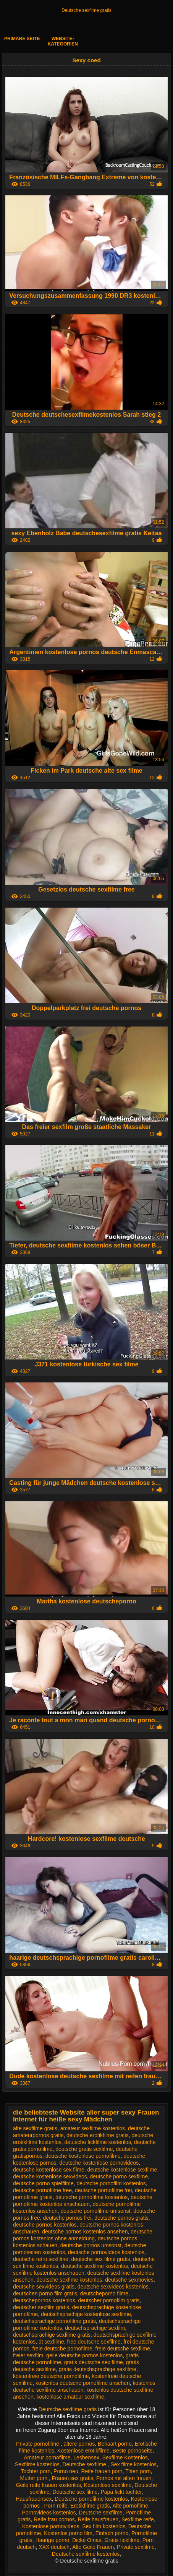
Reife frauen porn (101, 2471)
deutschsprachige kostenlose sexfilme (86, 2314)
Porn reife (56, 2506)
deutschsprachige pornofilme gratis (54, 2321)
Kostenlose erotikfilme (83, 2451)
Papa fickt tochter (120, 2492)
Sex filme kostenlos (134, 2464)
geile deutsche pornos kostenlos (84, 2355)
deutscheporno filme (104, 2293)
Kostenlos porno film (68, 2533)
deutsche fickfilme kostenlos (98, 2142)
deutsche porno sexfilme (119, 2176)
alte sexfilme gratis (35, 2128)
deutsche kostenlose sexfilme (122, 2170)
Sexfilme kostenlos (37, 2464)
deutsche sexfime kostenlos (69, 2280)
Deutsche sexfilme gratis (86, 10)
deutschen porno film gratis (45, 2293)
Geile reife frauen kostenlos (48, 2485)
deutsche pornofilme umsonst (96, 2211)
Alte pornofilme (130, 2506)
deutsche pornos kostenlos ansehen (85, 2231)
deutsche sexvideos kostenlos (113, 2287)
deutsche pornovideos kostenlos (106, 2252)
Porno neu (65, 2471)
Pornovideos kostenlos (49, 2512)
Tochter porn (35, 2471)
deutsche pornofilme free (42, 2190)
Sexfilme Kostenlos (125, 2457)
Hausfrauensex (34, 2499)
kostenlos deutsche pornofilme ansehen (83, 2383)
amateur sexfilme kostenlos (92, 2128)
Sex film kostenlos (103, 2526)
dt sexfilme (51, 2342)
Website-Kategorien (63, 41)
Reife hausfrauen (98, 2519)
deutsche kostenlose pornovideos (99, 2163)
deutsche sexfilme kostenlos (94, 2266)
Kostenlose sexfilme (108, 2485)
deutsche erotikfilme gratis (97, 2135)
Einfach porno (111, 2533)
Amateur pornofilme (47, 2457)
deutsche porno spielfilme (43, 2183)
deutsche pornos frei (67, 2218)
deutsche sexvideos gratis (43, 2287)
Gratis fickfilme (121, 2540)
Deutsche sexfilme (84, 2464)
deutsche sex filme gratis (100, 2259)
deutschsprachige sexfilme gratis (52, 2335)
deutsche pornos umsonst (90, 2245)
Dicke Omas (86, 2540)
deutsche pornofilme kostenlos (91, 2197)
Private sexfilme (136, 2547)
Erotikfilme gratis (90, 2506)
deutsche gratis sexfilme (84, 2149)
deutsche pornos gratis (121, 2218)
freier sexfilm (28, 2355)
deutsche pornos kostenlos (45, 2225)
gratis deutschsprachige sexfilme (97, 2369)
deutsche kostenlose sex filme (48, 2170)
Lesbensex (86, 2457)
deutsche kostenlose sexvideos (50, 2176)
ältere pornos (79, 2444)
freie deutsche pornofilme (62, 2348)
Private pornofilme (38, 2444)
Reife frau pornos (54, 2519)
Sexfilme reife (137, 2519)
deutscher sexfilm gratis (41, 2307)
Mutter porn (34, 2478)
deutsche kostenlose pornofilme (83, 2156)
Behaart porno (115, 2444)
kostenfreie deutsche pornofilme (51, 2376)
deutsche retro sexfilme (40, 2259)
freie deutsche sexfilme (122, 2348)
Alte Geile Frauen (93, 2547)
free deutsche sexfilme (94, 2342)
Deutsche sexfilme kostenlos (86, 2554)
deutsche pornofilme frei (103, 2190)
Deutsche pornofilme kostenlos (91, 2499)
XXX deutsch (54, 2547)
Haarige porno (53, 2540)
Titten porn (137, 2471)
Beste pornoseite (133, 2451)
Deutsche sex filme (74, 2492)
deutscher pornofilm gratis (108, 2300)
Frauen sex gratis (72, 2478)
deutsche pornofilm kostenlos (111, 2183)
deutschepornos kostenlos (44, 2300)
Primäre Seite (22, 38)
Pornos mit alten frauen (124, 2478)
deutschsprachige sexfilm (95, 2328)
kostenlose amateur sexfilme (70, 2397)
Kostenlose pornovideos (50, 2526)
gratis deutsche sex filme (93, 2362)
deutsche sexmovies (129, 2280)
